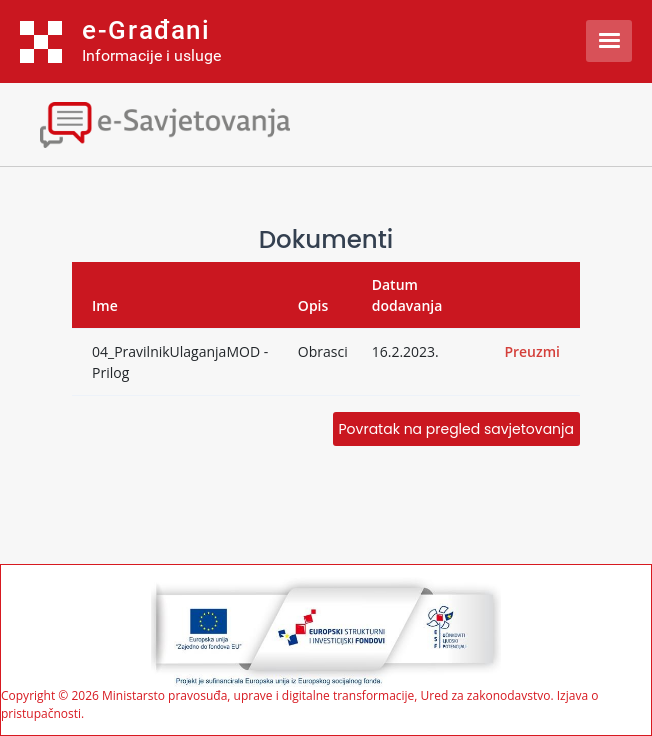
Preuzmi (532, 351)
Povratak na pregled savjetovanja (456, 429)
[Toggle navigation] (175, 122)
